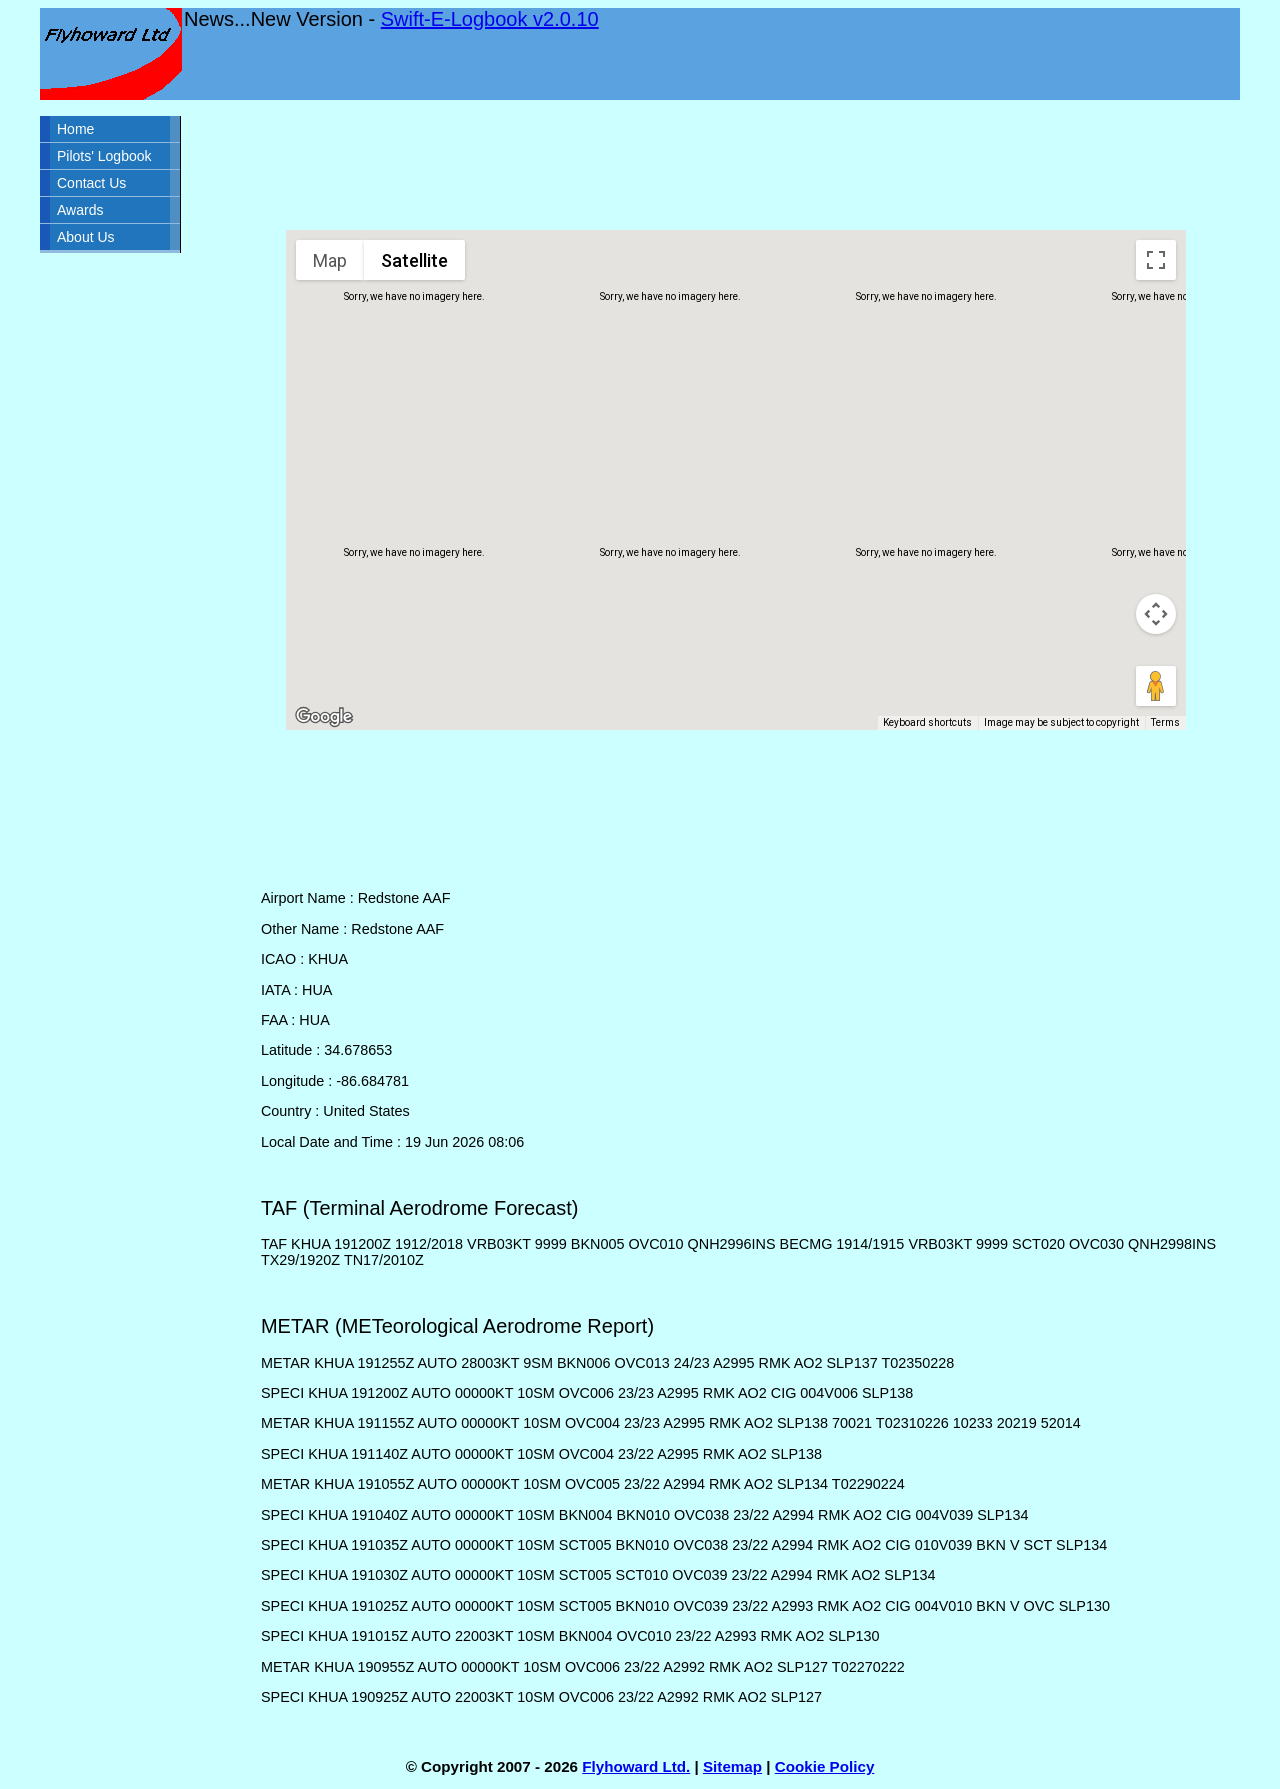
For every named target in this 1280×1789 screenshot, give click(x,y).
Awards (80, 210)
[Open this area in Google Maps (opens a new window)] (324, 717)
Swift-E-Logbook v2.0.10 (490, 19)
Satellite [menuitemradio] (414, 260)
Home (75, 129)
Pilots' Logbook (104, 156)
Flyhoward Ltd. (636, 1766)
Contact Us (91, 183)
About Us (86, 237)
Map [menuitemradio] (330, 260)
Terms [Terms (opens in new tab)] (1165, 722)
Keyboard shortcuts (927, 722)
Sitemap (732, 1766)
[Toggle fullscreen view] (1156, 260)
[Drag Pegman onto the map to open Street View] (1156, 686)
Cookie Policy (825, 1766)
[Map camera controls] (1156, 614)
